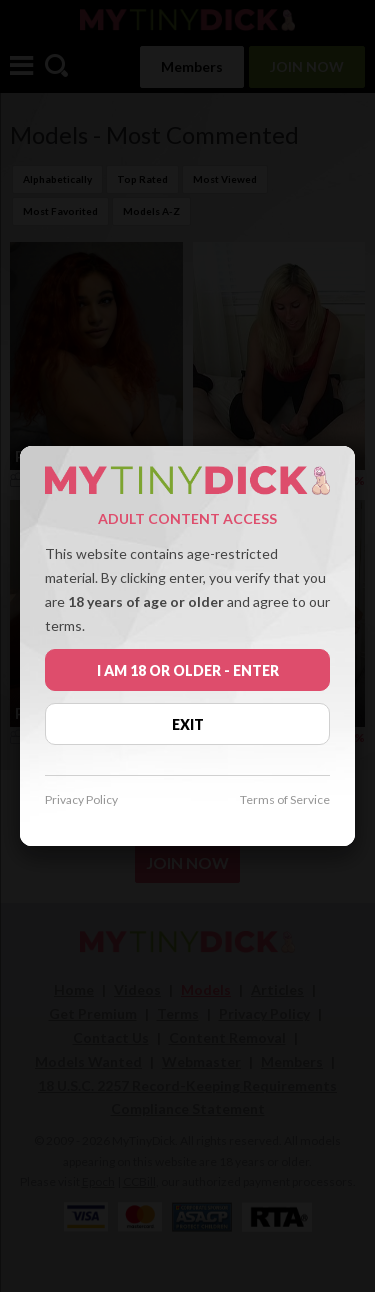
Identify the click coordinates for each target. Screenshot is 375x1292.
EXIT (188, 724)
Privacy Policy (81, 800)
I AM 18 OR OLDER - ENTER (188, 670)
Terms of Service (285, 800)
